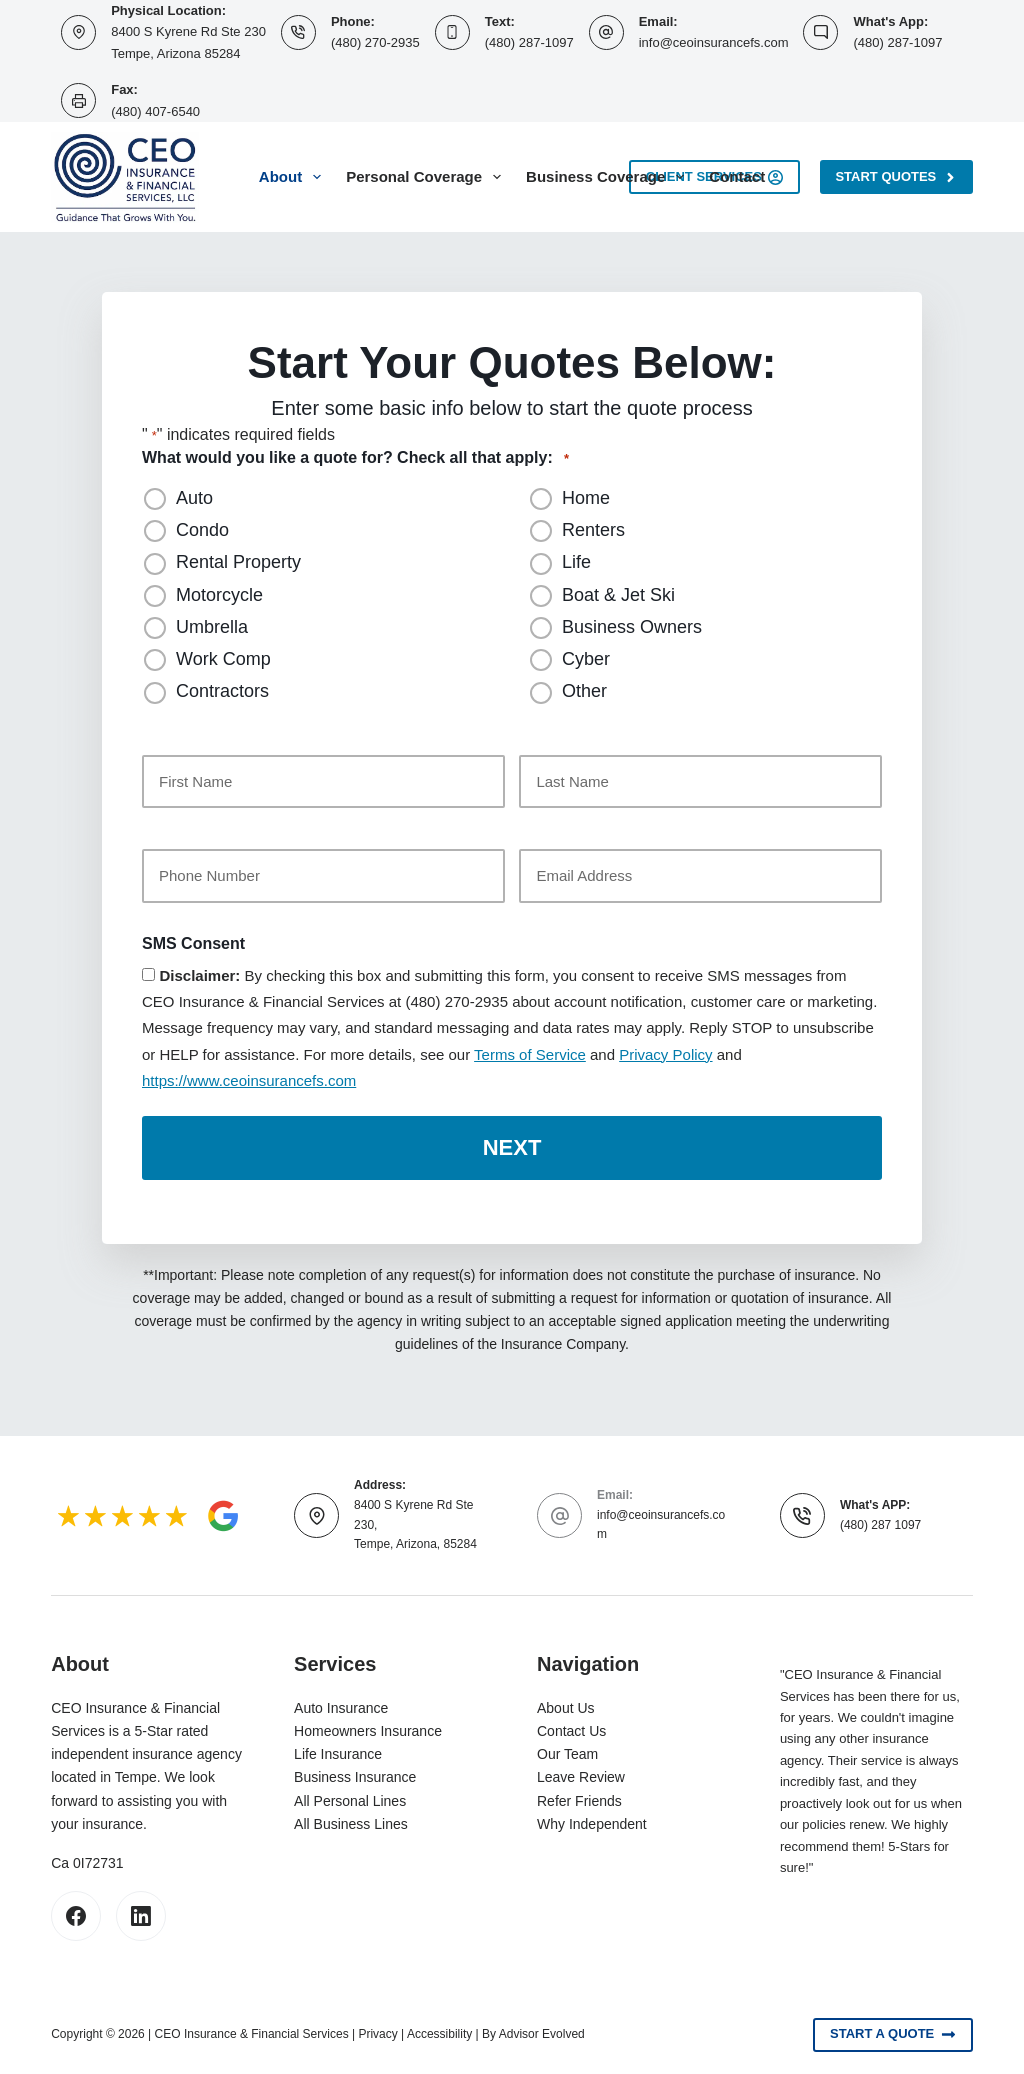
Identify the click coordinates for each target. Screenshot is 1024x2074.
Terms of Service (530, 1054)
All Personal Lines (350, 1798)
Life (576, 562)
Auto (194, 498)
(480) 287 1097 (880, 1522)
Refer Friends (579, 1798)
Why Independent (592, 1821)
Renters (593, 530)
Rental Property (238, 562)
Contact (737, 176)
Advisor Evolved (542, 2031)
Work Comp (223, 659)
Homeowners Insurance (368, 1728)
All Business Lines (351, 1821)
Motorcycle (219, 595)
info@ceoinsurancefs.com (714, 42)
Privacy (377, 2031)
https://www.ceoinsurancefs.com (249, 1080)
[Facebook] (76, 1913)
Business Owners (632, 627)
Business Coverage (609, 177)
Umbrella (212, 627)
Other (584, 691)
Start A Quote (893, 2032)
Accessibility (439, 2031)
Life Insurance (338, 1752)
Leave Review (581, 1775)
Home (586, 498)
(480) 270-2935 (375, 42)
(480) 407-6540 (155, 111)
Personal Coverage (427, 177)
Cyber (586, 659)
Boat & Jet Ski (618, 595)
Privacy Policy (665, 1054)
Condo (202, 530)
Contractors (222, 691)
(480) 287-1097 (529, 42)
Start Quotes (896, 177)
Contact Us (571, 1728)
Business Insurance (355, 1775)
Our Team (567, 1752)
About (294, 177)
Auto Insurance (341, 1705)
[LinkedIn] (141, 1913)
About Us (566, 1705)
